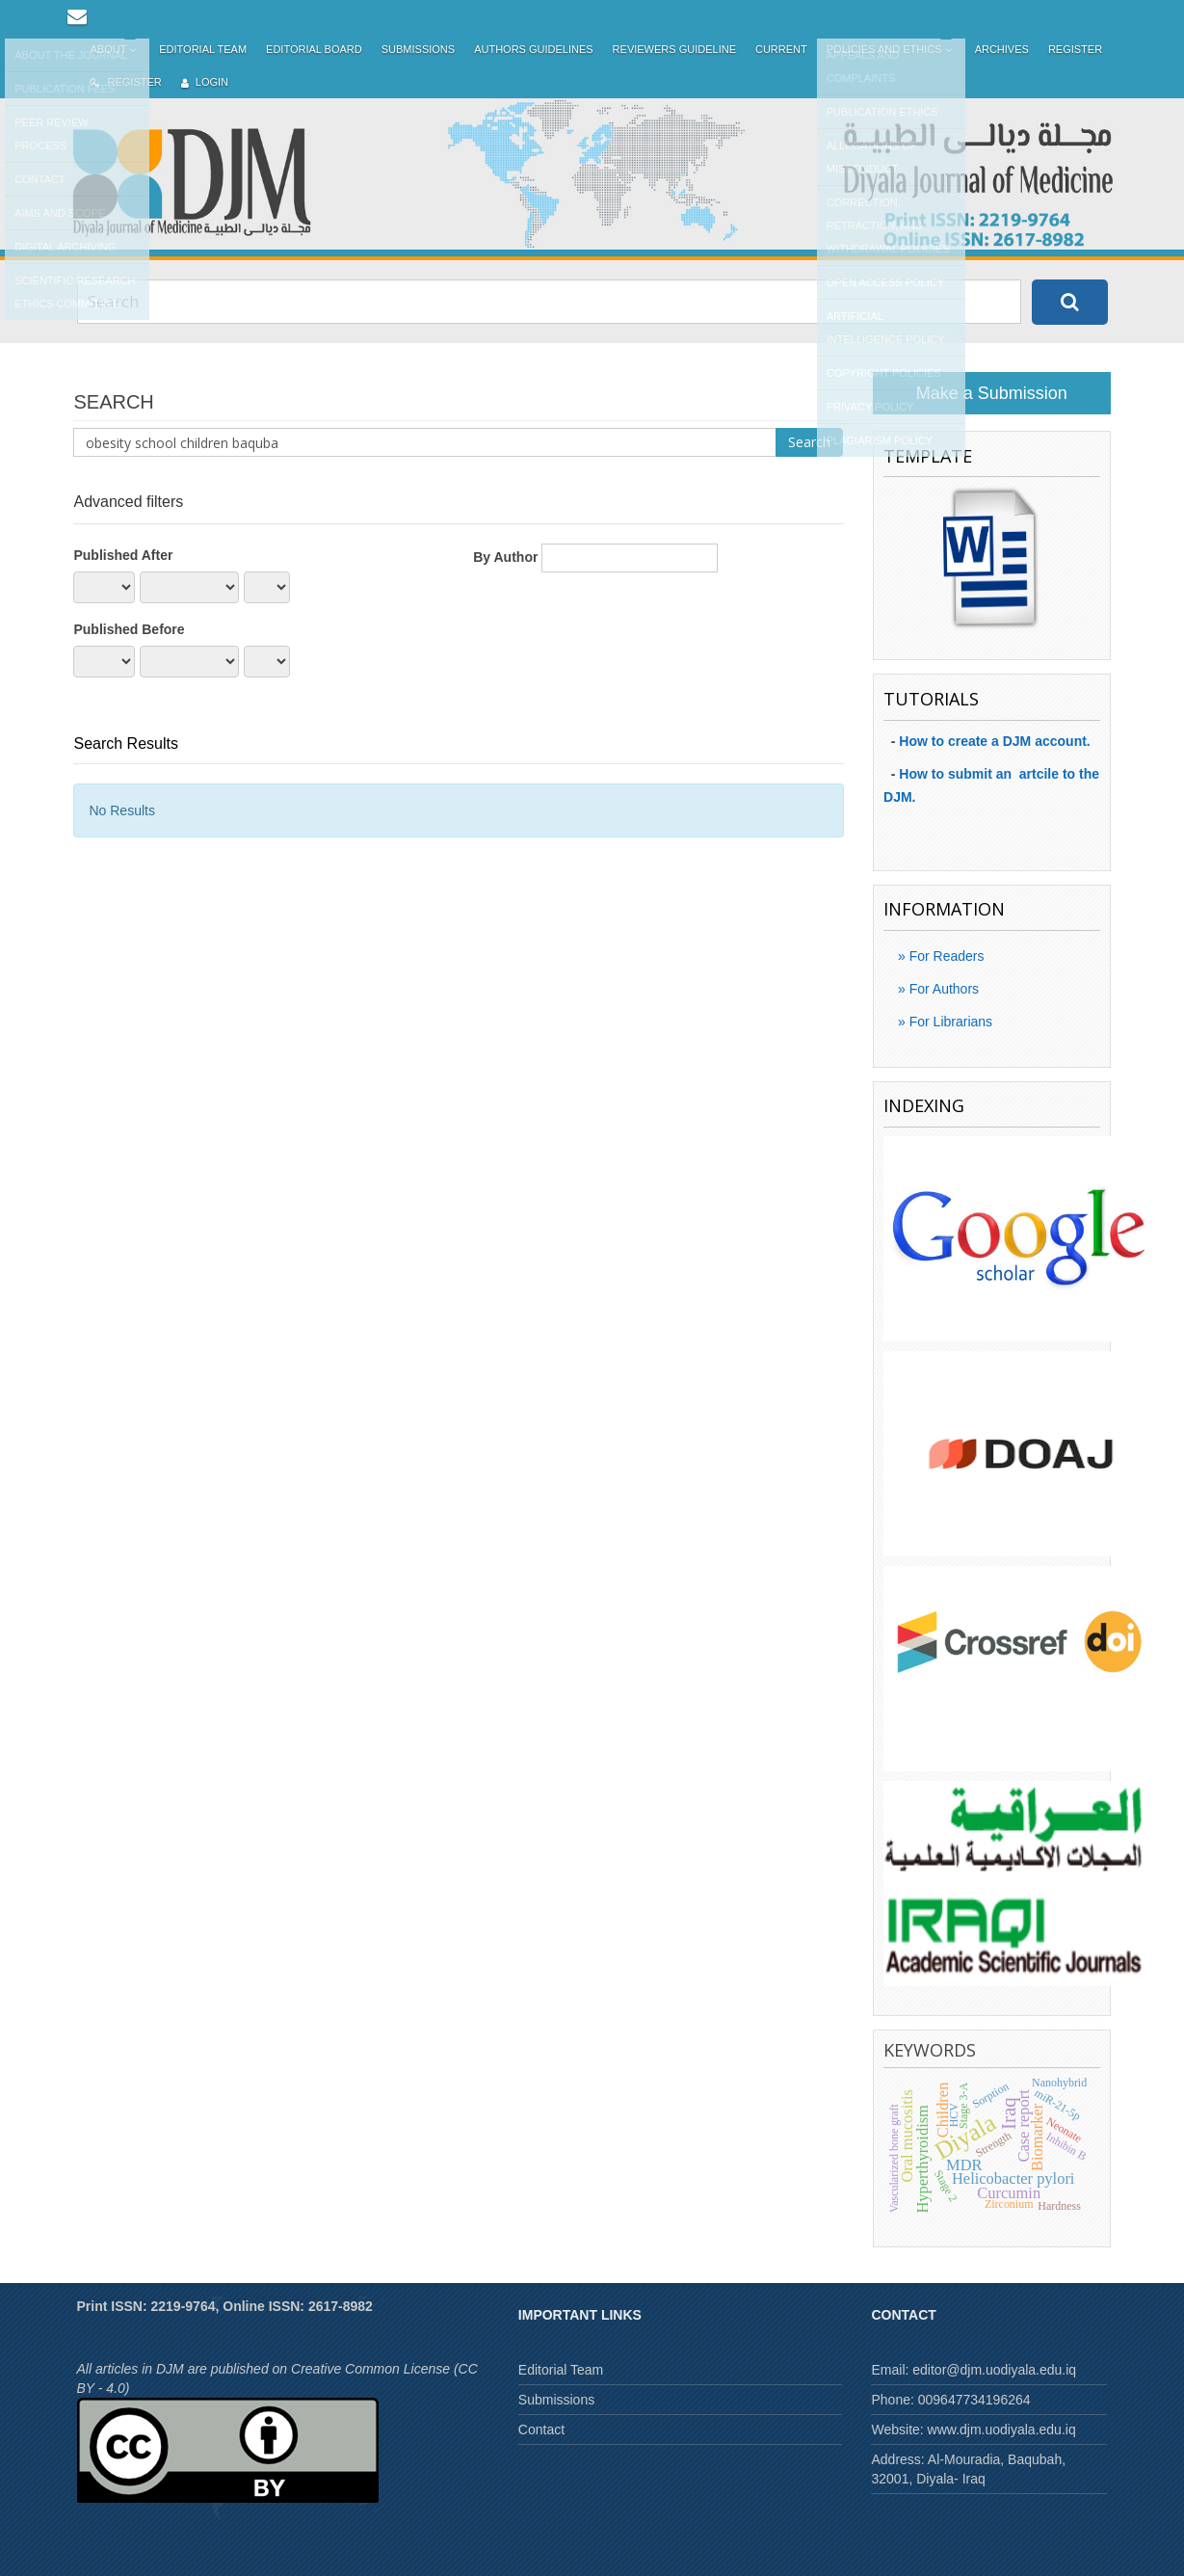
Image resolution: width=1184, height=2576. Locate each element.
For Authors (942, 988)
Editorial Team (203, 49)
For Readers (945, 956)
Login (204, 82)
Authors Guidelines (533, 49)
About (115, 49)
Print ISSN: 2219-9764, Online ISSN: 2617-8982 (225, 2306)
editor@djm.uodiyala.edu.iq (994, 2369)
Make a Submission (991, 393)
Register (1075, 49)
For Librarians (949, 1021)
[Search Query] (549, 301)
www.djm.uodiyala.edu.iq (1002, 2429)
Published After (122, 555)
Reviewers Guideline (674, 49)
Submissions (418, 49)
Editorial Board (314, 49)
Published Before (128, 629)
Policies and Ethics (891, 49)
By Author (505, 557)
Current (781, 49)
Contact (541, 2429)
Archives (1002, 49)
